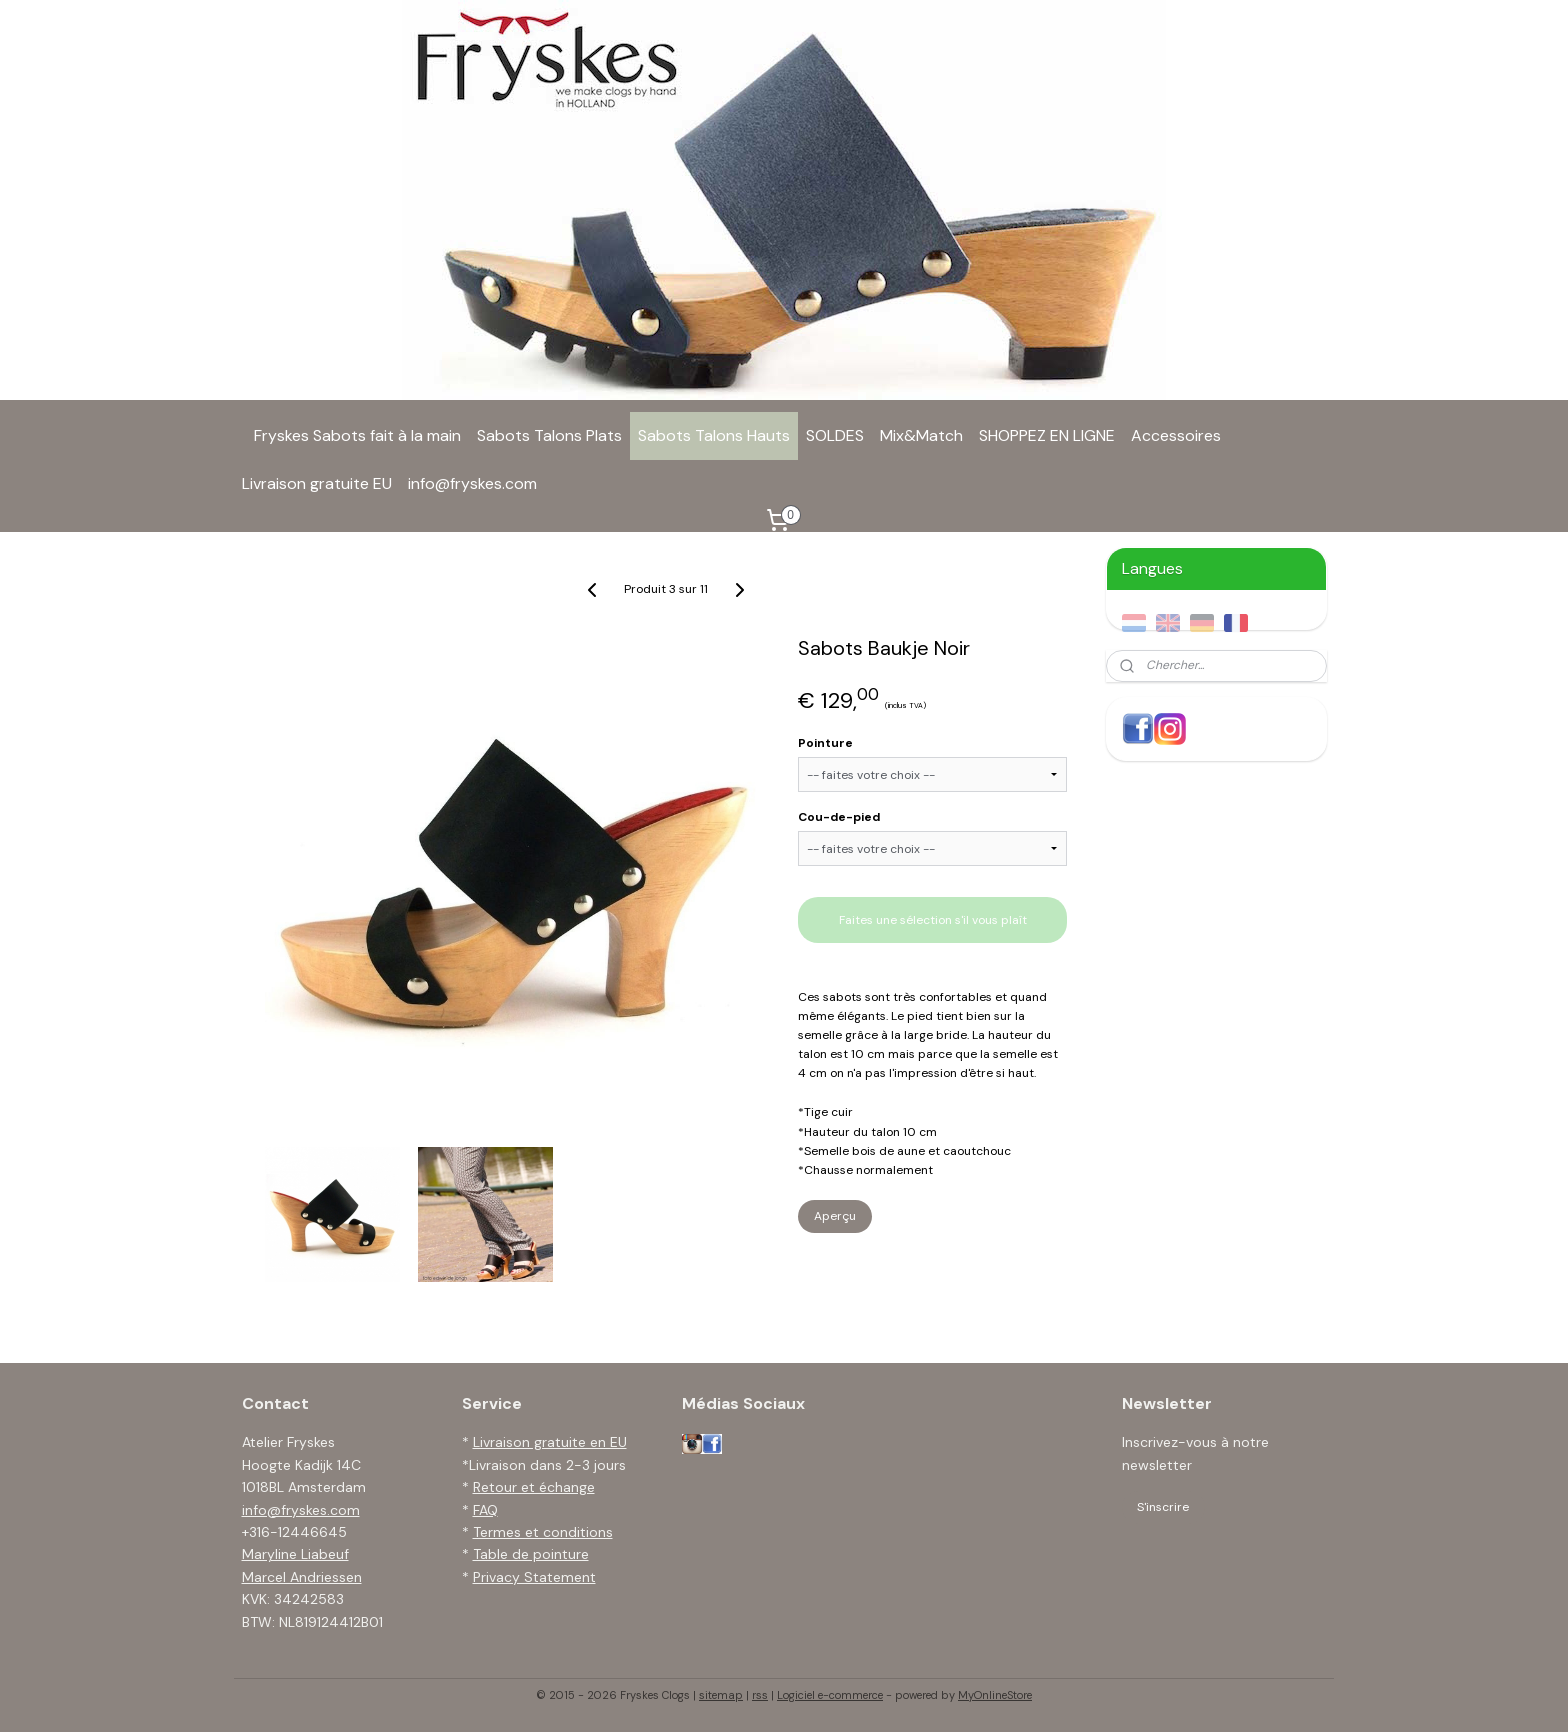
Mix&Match (921, 435)
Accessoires (1176, 435)
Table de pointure (531, 1554)
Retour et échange (534, 1487)
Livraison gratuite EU (317, 483)
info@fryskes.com (472, 483)
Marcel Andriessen (302, 1577)
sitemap (721, 1695)
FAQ (485, 1510)
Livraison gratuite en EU (550, 1442)
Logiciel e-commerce (830, 1695)
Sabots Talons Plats (549, 435)
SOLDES (835, 435)
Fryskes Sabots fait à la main (357, 435)
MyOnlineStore (995, 1695)
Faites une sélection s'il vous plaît (933, 920)
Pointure (825, 743)
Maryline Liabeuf (295, 1554)
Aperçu (835, 1216)
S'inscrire (1163, 1507)
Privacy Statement (534, 1577)
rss (760, 1695)
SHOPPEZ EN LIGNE (1047, 435)
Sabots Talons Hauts (714, 435)
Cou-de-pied (839, 817)
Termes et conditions (543, 1532)
